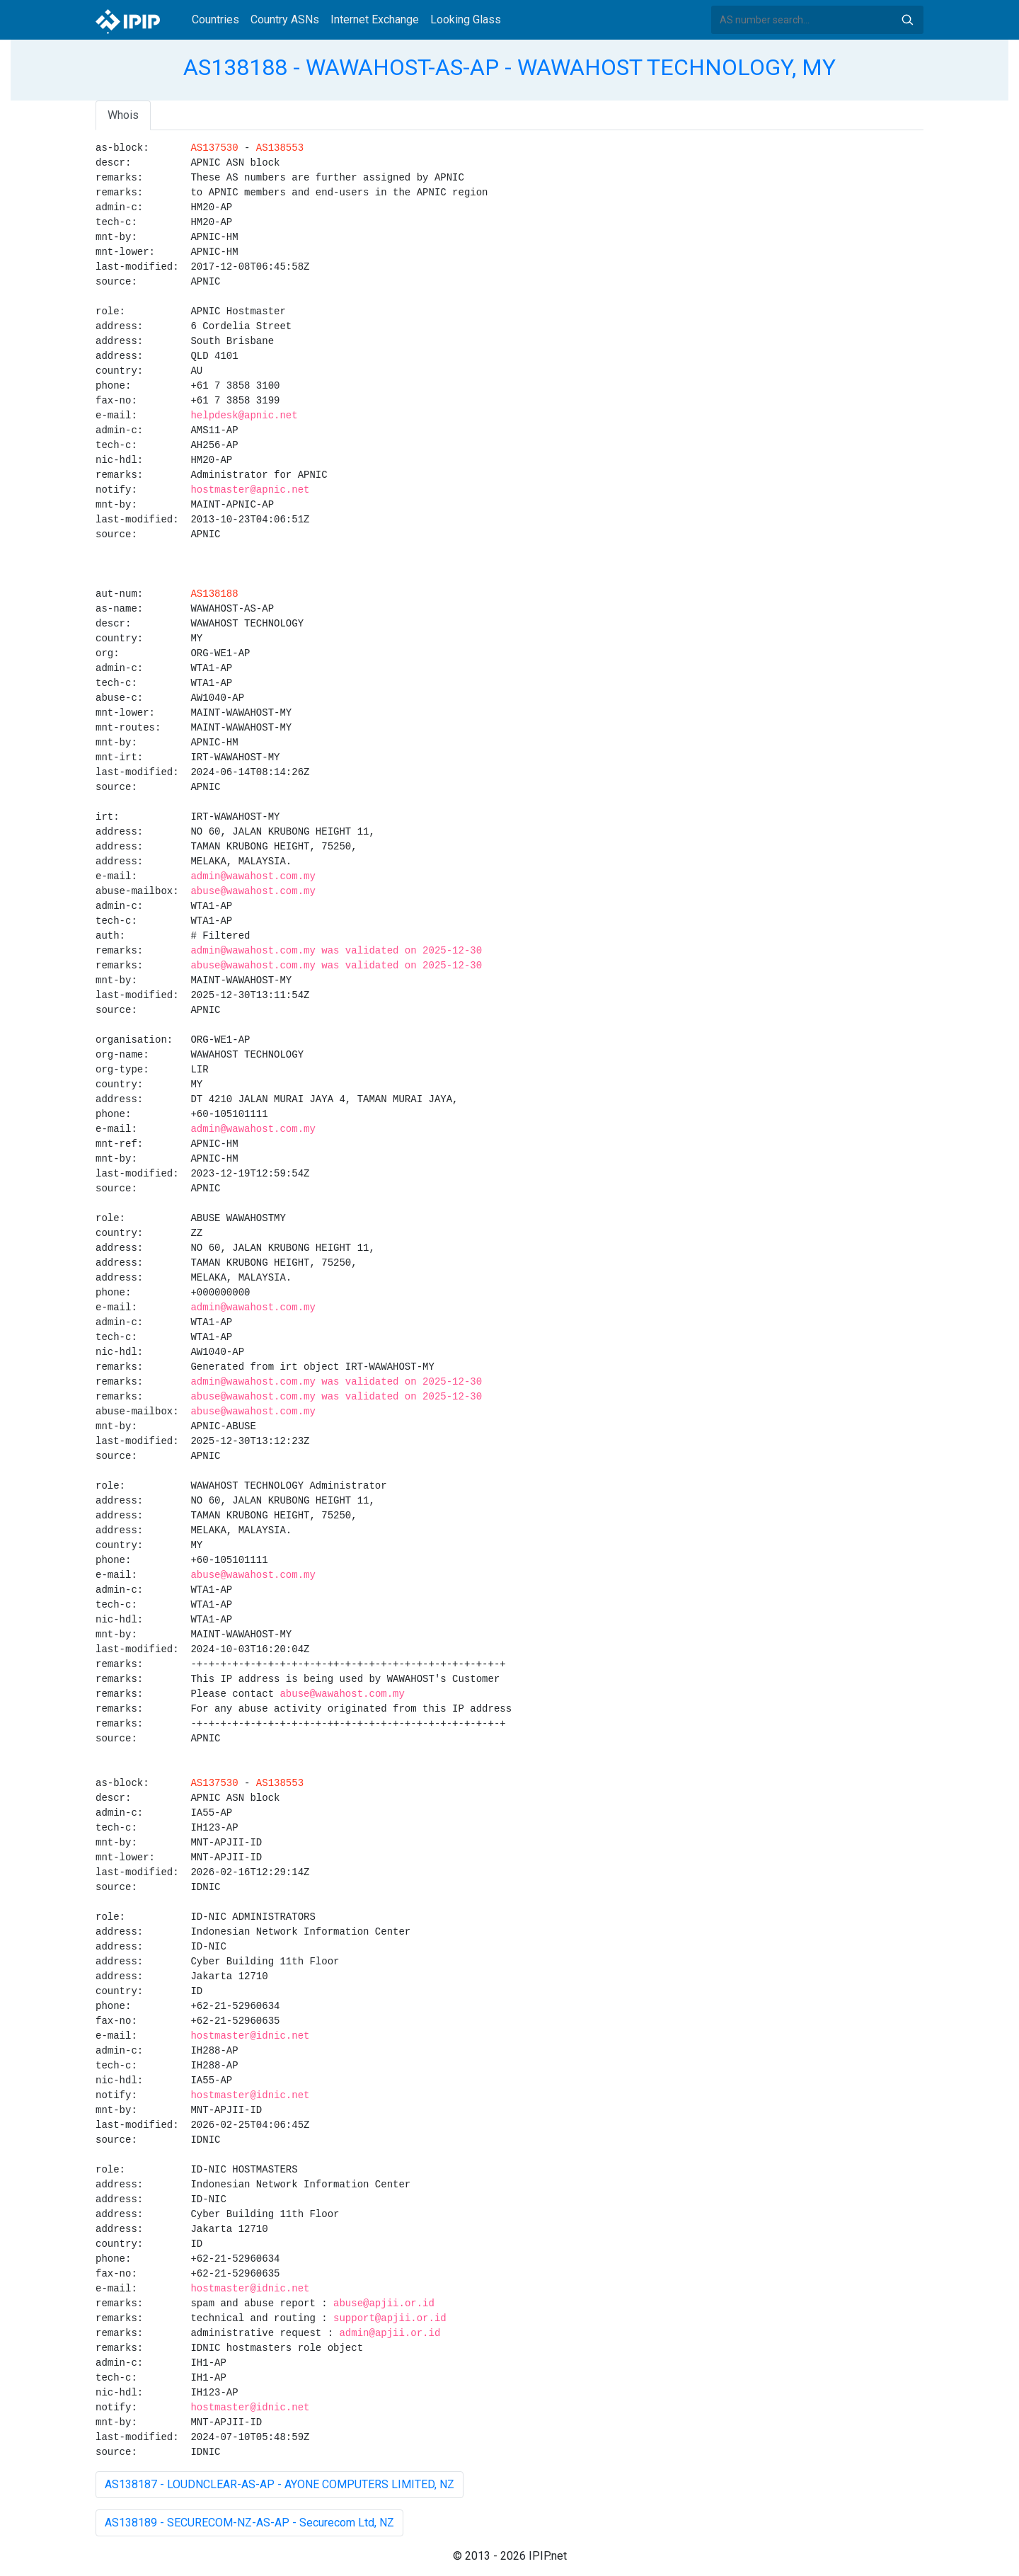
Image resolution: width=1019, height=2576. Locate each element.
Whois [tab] (123, 115)
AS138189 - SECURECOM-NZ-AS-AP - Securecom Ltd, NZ (249, 2522)
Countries (215, 19)
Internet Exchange (374, 19)
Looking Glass (465, 19)
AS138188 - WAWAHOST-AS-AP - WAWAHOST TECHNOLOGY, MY (509, 67)
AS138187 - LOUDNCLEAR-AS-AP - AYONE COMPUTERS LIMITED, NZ (279, 2484)
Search (907, 20)
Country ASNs (285, 19)
